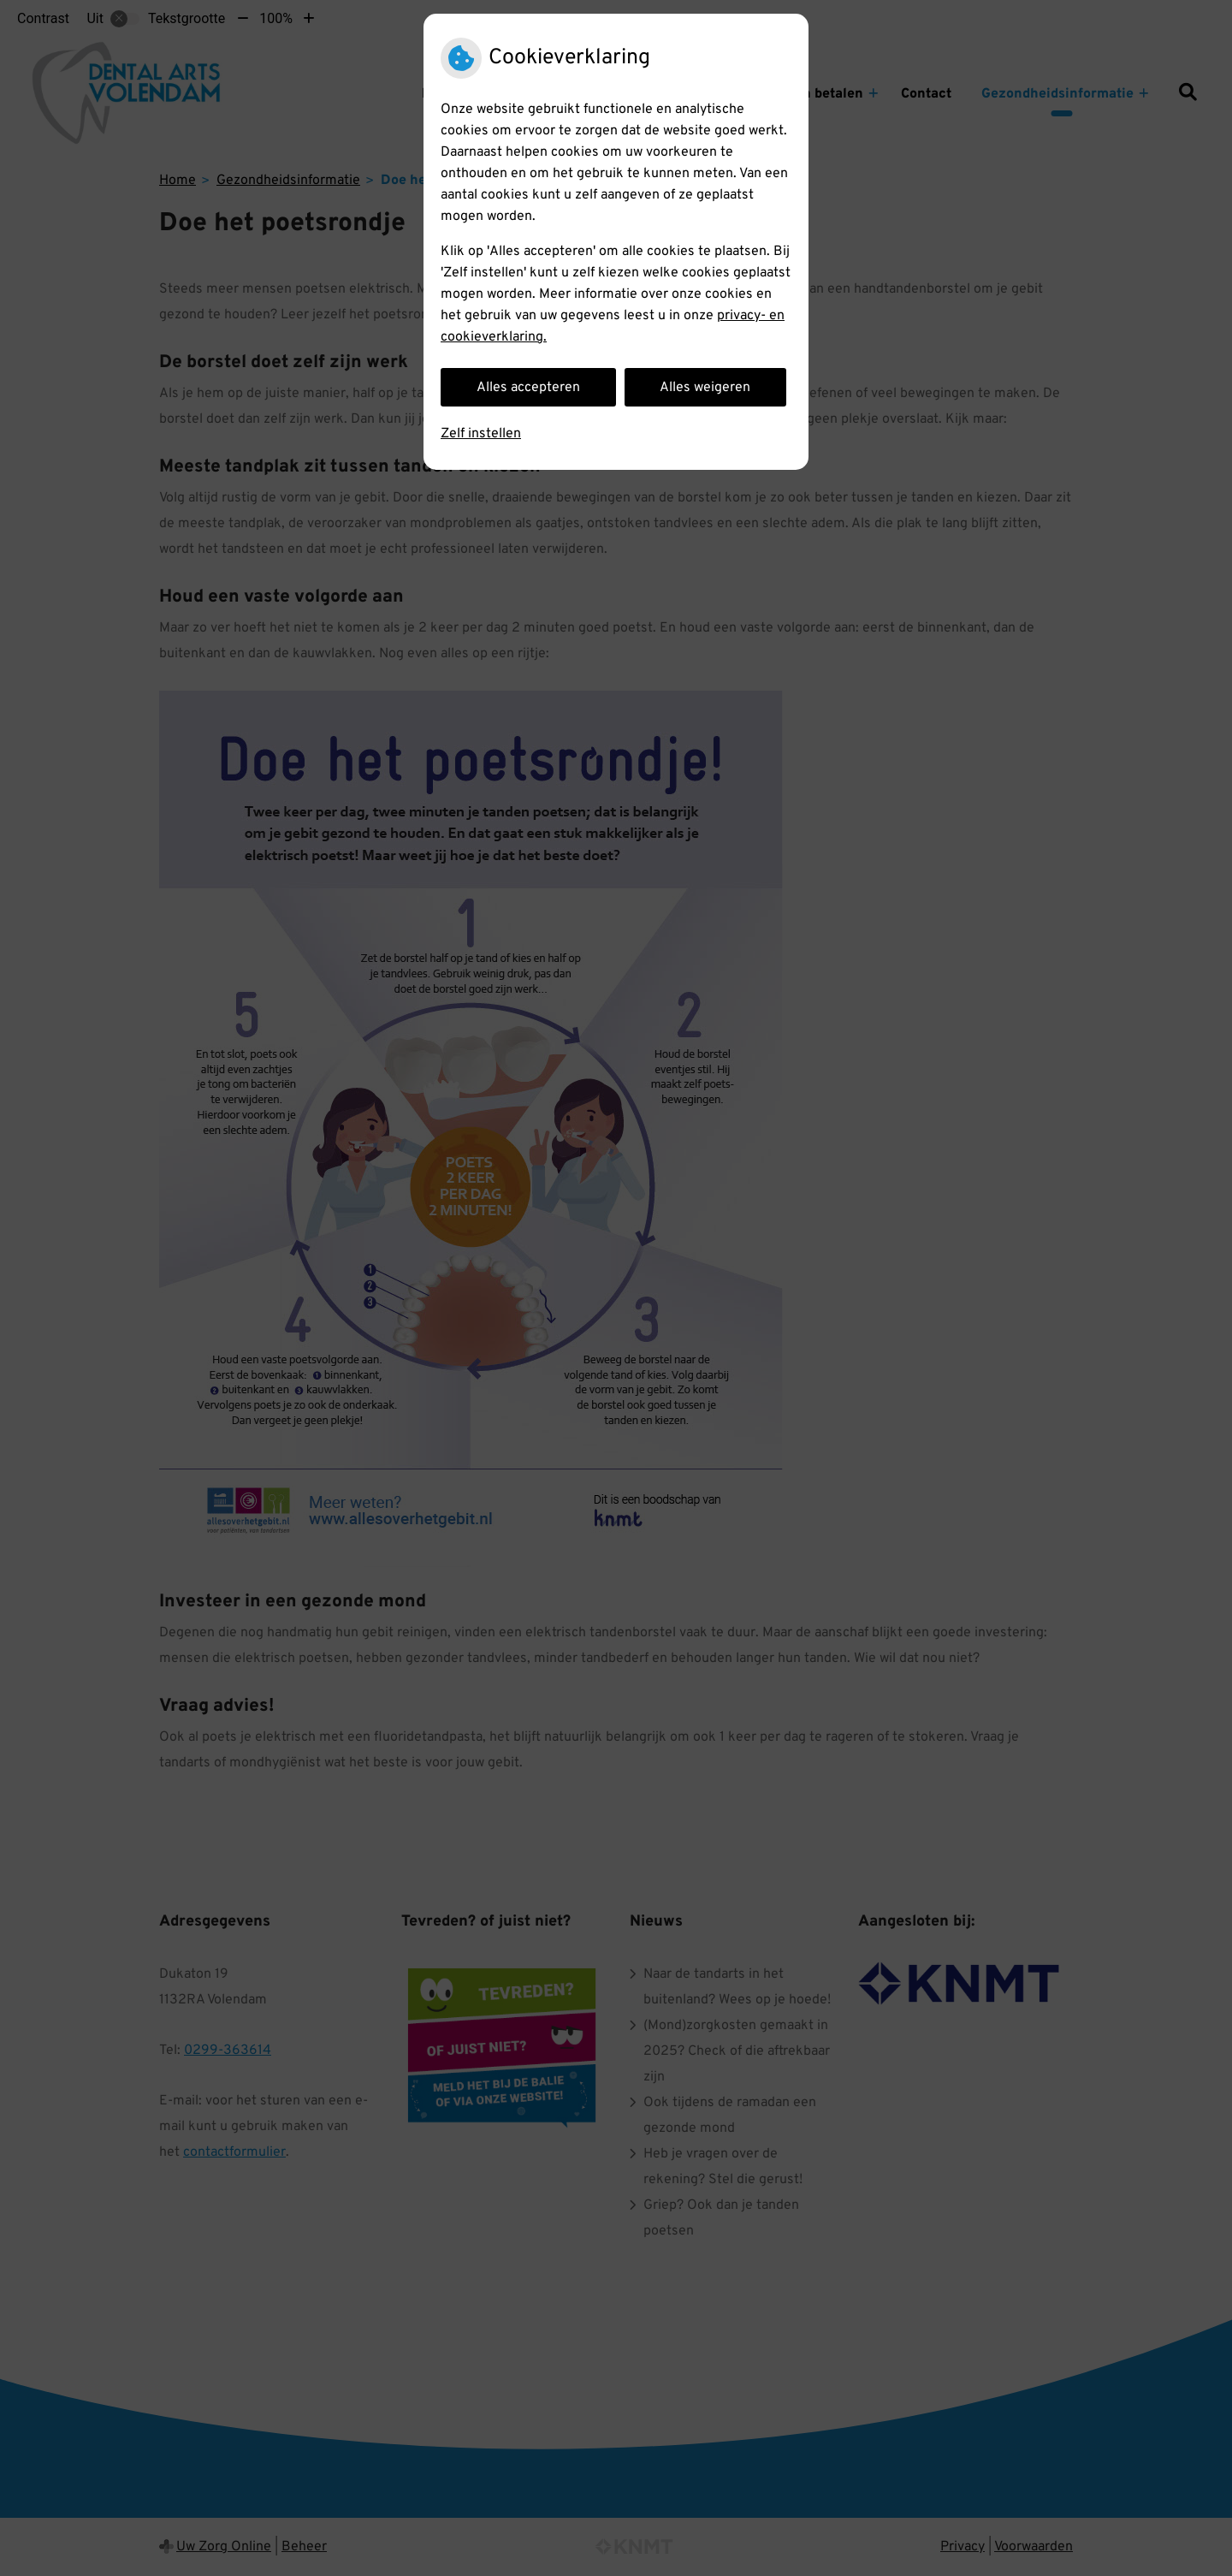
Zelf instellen (481, 433)
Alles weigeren (705, 387)
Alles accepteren (528, 387)
